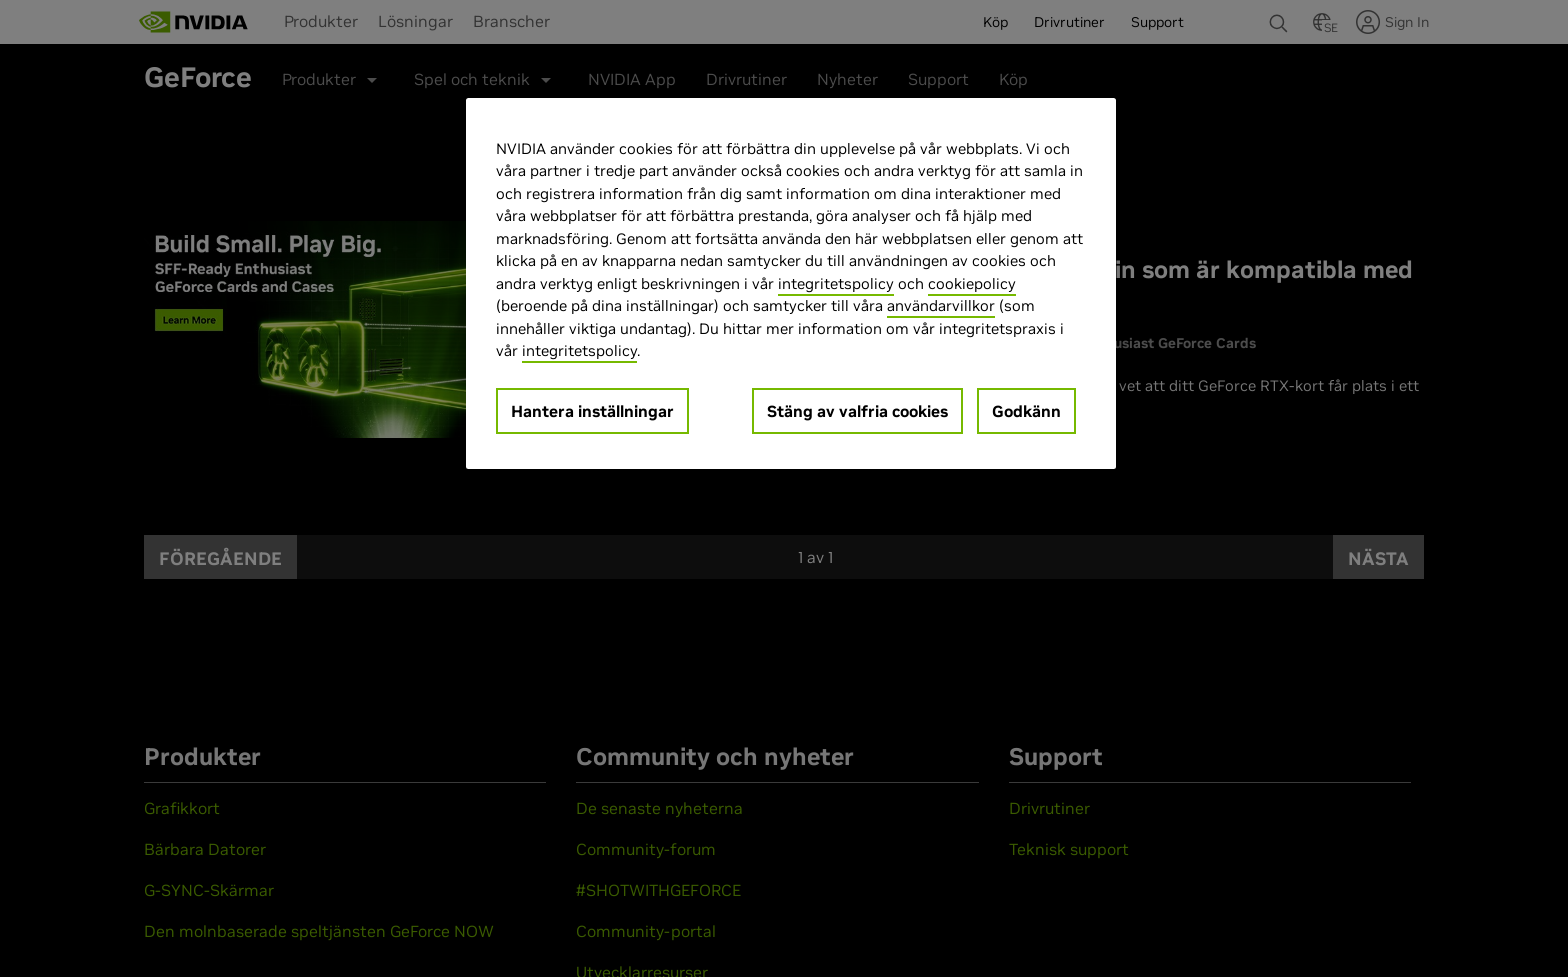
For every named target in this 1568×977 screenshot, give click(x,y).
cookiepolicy (972, 283)
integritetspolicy (836, 283)
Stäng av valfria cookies (857, 411)
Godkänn (1026, 411)
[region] (791, 283)
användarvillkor (941, 305)
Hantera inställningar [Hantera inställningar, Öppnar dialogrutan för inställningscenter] (592, 411)
